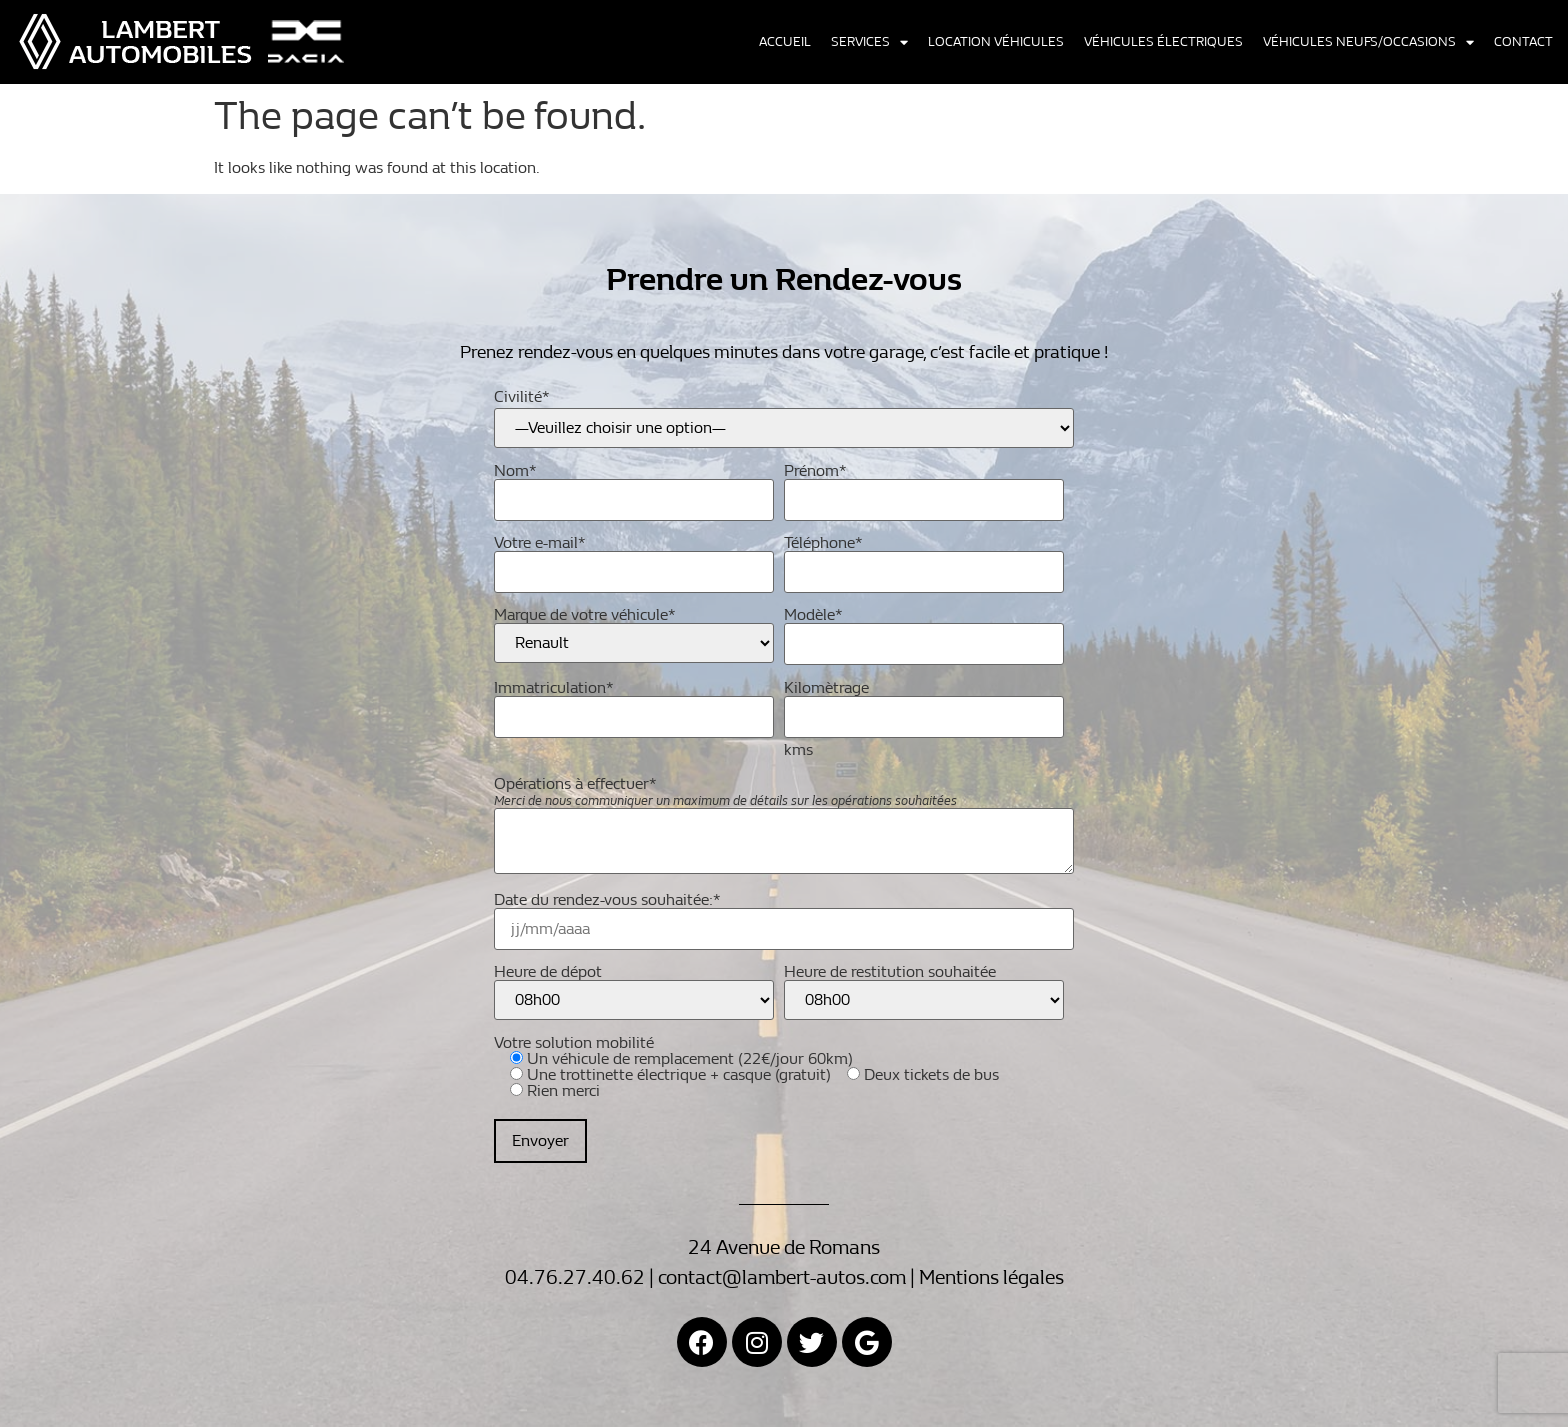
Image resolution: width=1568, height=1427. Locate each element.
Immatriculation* (634, 703)
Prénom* (924, 486)
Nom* (634, 486)
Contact (1523, 42)
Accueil (785, 42)
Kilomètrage (924, 703)
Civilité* (522, 397)
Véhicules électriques (1163, 42)
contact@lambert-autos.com (782, 1277)
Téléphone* (924, 558)
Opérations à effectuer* (784, 826)
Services (869, 42)
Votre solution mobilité (746, 1099)
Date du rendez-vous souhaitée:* (784, 915)
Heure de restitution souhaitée (924, 992)
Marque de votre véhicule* (634, 635)
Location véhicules (996, 42)
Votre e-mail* (634, 558)
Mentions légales (991, 1277)
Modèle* (924, 630)
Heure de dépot (634, 992)
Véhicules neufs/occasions (1368, 42)
